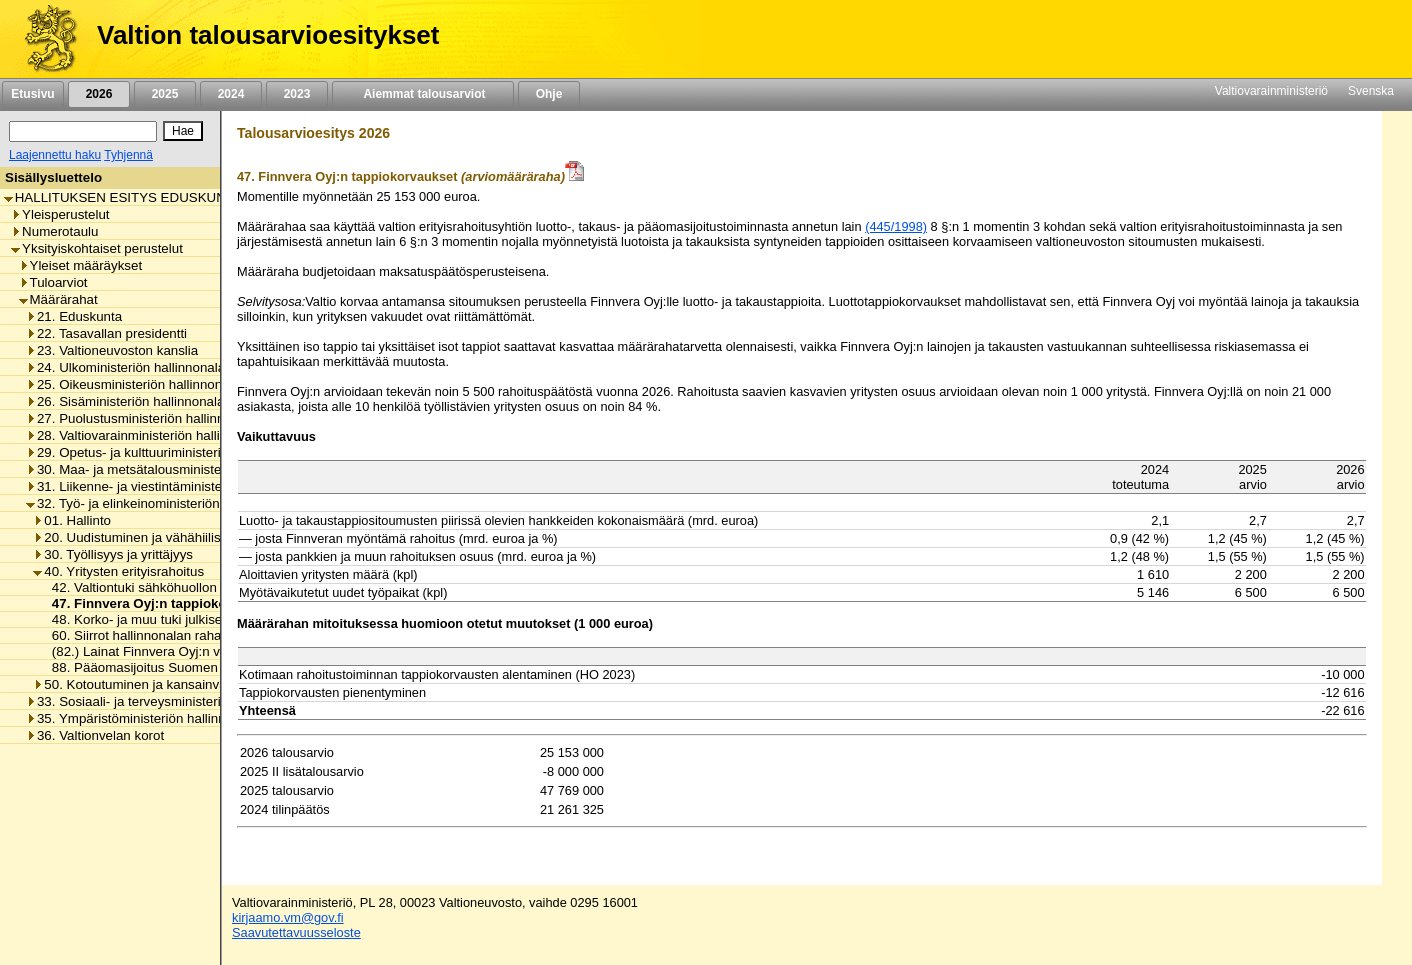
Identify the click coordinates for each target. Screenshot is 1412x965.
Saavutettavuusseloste (296, 932)
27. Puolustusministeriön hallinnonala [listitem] (141, 418)
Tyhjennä (128, 155)
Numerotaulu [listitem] (54, 231)
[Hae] (183, 131)
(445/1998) (896, 226)
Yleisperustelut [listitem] (60, 214)
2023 (297, 94)
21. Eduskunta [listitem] (74, 316)
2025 (165, 94)
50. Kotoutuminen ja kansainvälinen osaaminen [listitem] (178, 684)
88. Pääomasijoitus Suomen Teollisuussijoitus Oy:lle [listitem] (200, 667)
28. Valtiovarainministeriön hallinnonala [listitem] (146, 435)
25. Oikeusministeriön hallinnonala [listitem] (133, 384)
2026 (99, 94)
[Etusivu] (43, 39)
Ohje (549, 94)
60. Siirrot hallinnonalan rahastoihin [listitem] (150, 635)
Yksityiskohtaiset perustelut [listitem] (97, 248)
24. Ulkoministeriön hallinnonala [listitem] (125, 367)
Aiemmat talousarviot (423, 94)
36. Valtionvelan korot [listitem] (95, 735)
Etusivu (32, 94)
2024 (231, 94)
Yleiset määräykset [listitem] (81, 265)
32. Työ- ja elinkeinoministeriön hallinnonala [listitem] (160, 503)
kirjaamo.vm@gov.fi (288, 917)
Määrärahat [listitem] (58, 299)
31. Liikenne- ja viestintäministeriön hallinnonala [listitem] (172, 486)
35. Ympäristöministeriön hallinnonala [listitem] (142, 718)
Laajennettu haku (55, 155)
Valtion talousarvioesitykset (268, 35)
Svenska (1371, 91)
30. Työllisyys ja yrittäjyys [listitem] (113, 554)
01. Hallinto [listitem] (72, 520)
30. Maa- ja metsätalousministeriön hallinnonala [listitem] (172, 469)
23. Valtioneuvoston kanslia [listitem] (112, 350)
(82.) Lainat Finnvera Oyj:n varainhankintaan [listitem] (178, 651)
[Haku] (83, 131)
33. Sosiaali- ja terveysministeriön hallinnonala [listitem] (168, 701)
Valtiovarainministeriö (1271, 91)
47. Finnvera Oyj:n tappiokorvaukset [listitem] (161, 603)
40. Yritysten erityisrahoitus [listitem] (118, 571)
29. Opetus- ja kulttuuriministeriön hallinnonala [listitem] (168, 452)
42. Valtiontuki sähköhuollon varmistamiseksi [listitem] (178, 587)
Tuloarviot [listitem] (53, 282)
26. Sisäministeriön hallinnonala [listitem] (125, 401)
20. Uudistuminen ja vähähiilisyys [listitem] (136, 537)
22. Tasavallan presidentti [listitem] (106, 333)
